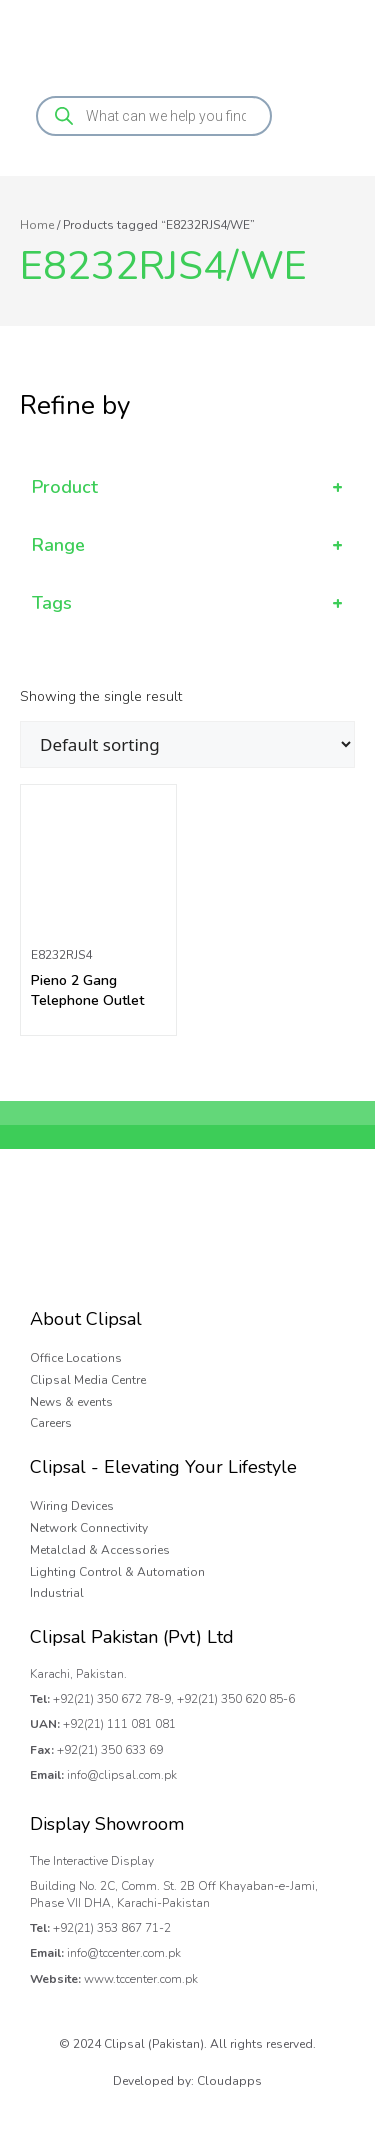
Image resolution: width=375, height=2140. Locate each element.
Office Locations (76, 1358)
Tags (187, 603)
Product (187, 487)
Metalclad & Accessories (100, 1550)
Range (187, 545)
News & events (71, 1402)
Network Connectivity (89, 1528)
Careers (51, 1423)
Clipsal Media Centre (88, 1380)
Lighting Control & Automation (117, 1572)
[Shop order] (187, 744)
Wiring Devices (72, 1506)
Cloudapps (229, 2081)
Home (37, 225)
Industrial (57, 1593)
